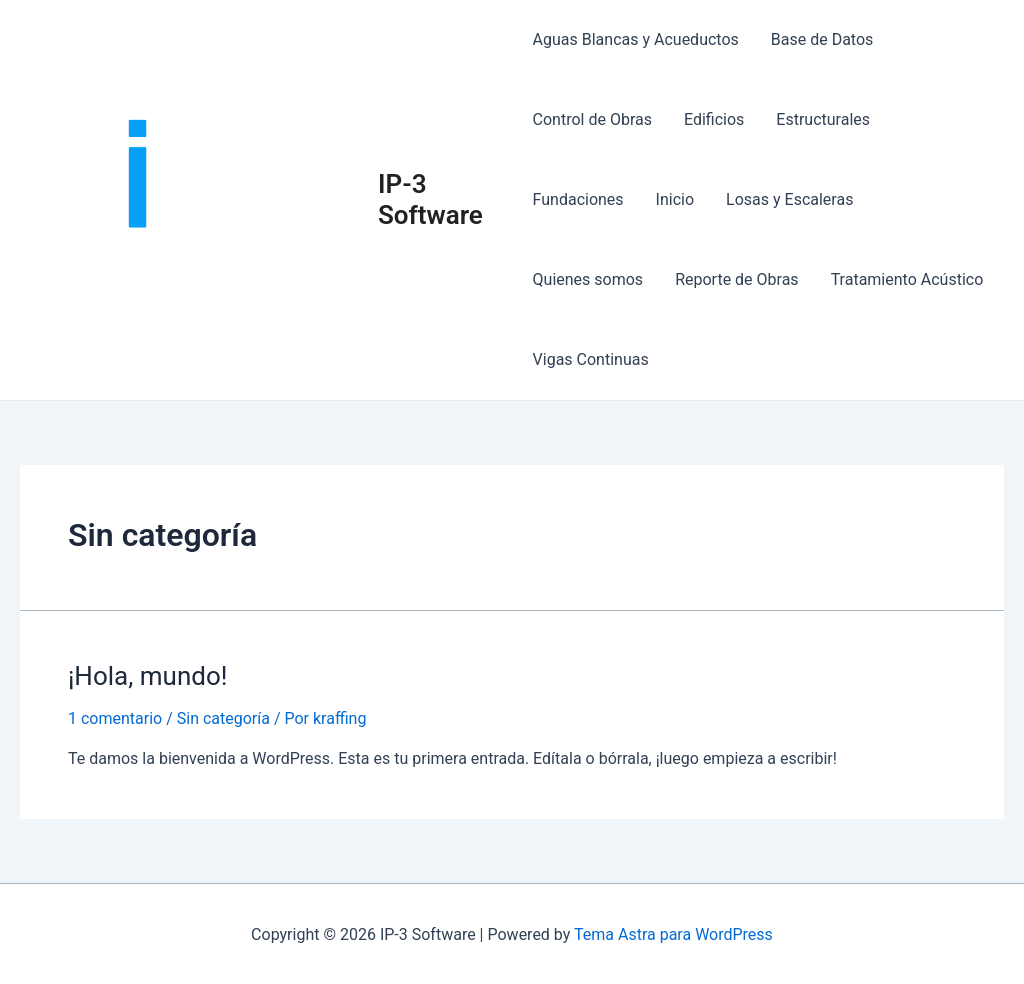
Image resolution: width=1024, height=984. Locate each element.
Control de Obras (592, 119)
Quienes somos (588, 279)
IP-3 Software (430, 199)
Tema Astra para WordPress (673, 934)
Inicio (675, 199)
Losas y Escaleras (789, 199)
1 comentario (115, 718)
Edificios (714, 119)
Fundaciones (578, 199)
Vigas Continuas (591, 359)
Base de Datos (822, 39)
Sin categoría (223, 718)
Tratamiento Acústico (907, 279)
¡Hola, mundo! (147, 676)
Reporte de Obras (737, 279)
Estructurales (823, 119)
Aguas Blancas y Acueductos (636, 39)
